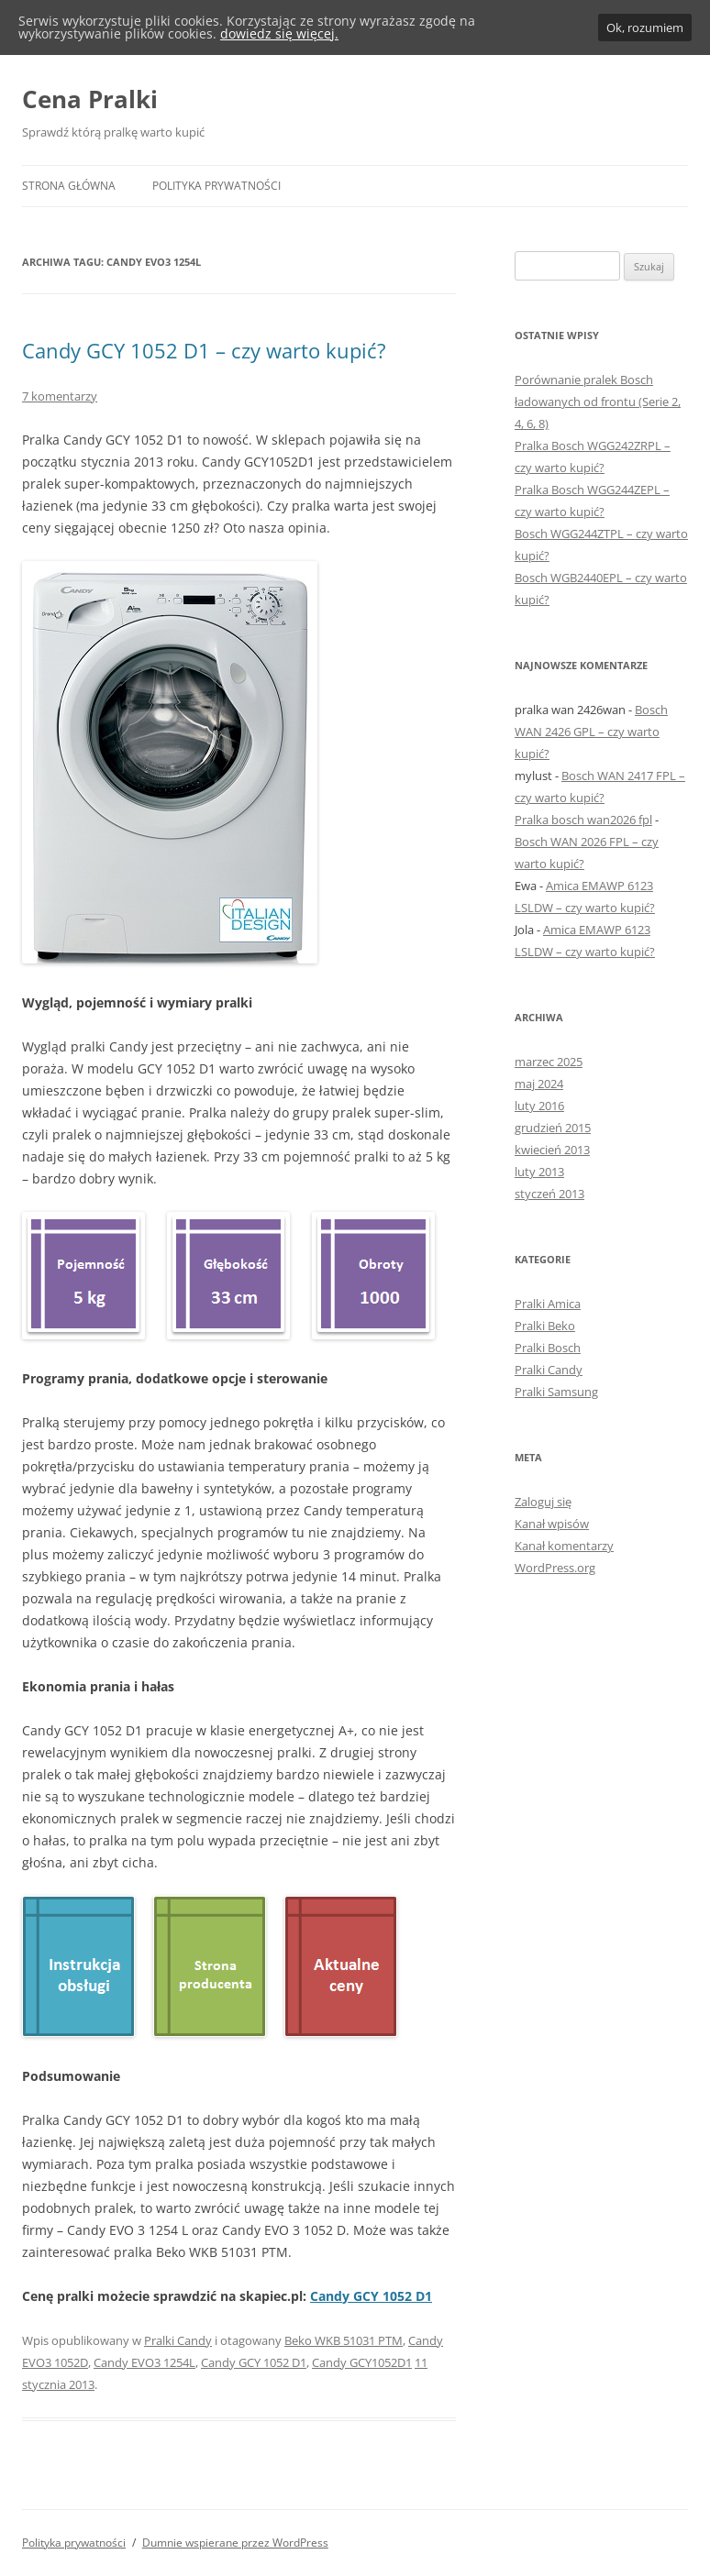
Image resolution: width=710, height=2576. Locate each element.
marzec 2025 (548, 1061)
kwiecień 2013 (552, 1149)
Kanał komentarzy (564, 1545)
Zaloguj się (543, 1501)
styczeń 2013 (549, 1193)
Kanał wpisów (552, 1523)
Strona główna (69, 185)
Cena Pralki (90, 99)
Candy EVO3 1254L (144, 2362)
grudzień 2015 (553, 1127)
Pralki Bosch (548, 1347)
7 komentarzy (59, 396)
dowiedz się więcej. (279, 33)
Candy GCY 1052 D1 (371, 2296)
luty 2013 (539, 1171)
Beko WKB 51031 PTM (343, 2340)
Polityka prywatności (216, 185)
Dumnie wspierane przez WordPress (235, 2542)
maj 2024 (539, 1083)
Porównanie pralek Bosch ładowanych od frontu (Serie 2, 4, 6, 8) (598, 401)
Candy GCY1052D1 (362, 2362)
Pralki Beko (545, 1325)
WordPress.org (555, 1567)
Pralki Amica (548, 1303)
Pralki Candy (178, 2340)
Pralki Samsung (556, 1391)
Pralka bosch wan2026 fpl (583, 819)
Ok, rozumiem (644, 27)
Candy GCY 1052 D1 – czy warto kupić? (204, 350)
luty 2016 (539, 1105)
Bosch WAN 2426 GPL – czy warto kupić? (591, 731)
